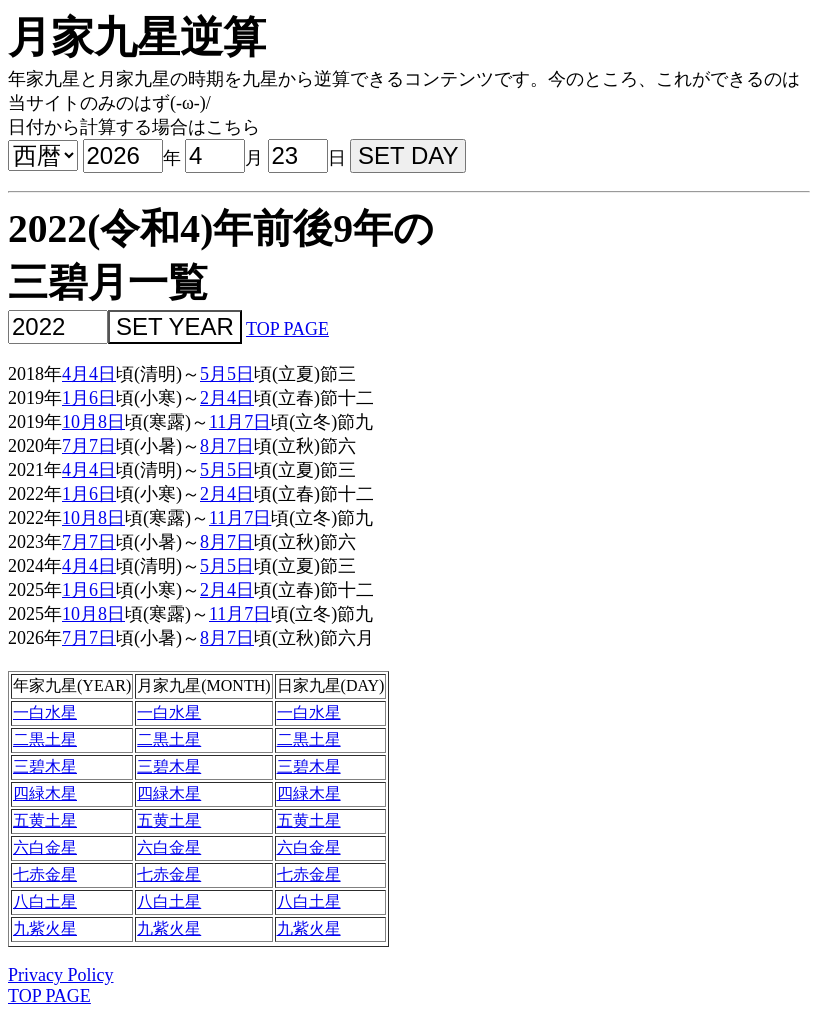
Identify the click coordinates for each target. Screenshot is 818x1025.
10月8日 (93, 422)
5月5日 (227, 374)
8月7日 (227, 446)
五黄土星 (45, 820)
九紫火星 (45, 928)
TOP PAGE (287, 329)
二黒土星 (45, 739)
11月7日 (240, 422)
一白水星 (45, 712)
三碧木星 (45, 766)
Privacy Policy (61, 975)
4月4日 (89, 374)
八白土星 (45, 901)
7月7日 (89, 446)
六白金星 (45, 847)
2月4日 (227, 398)
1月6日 (89, 398)
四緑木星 (45, 793)
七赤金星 (45, 874)
